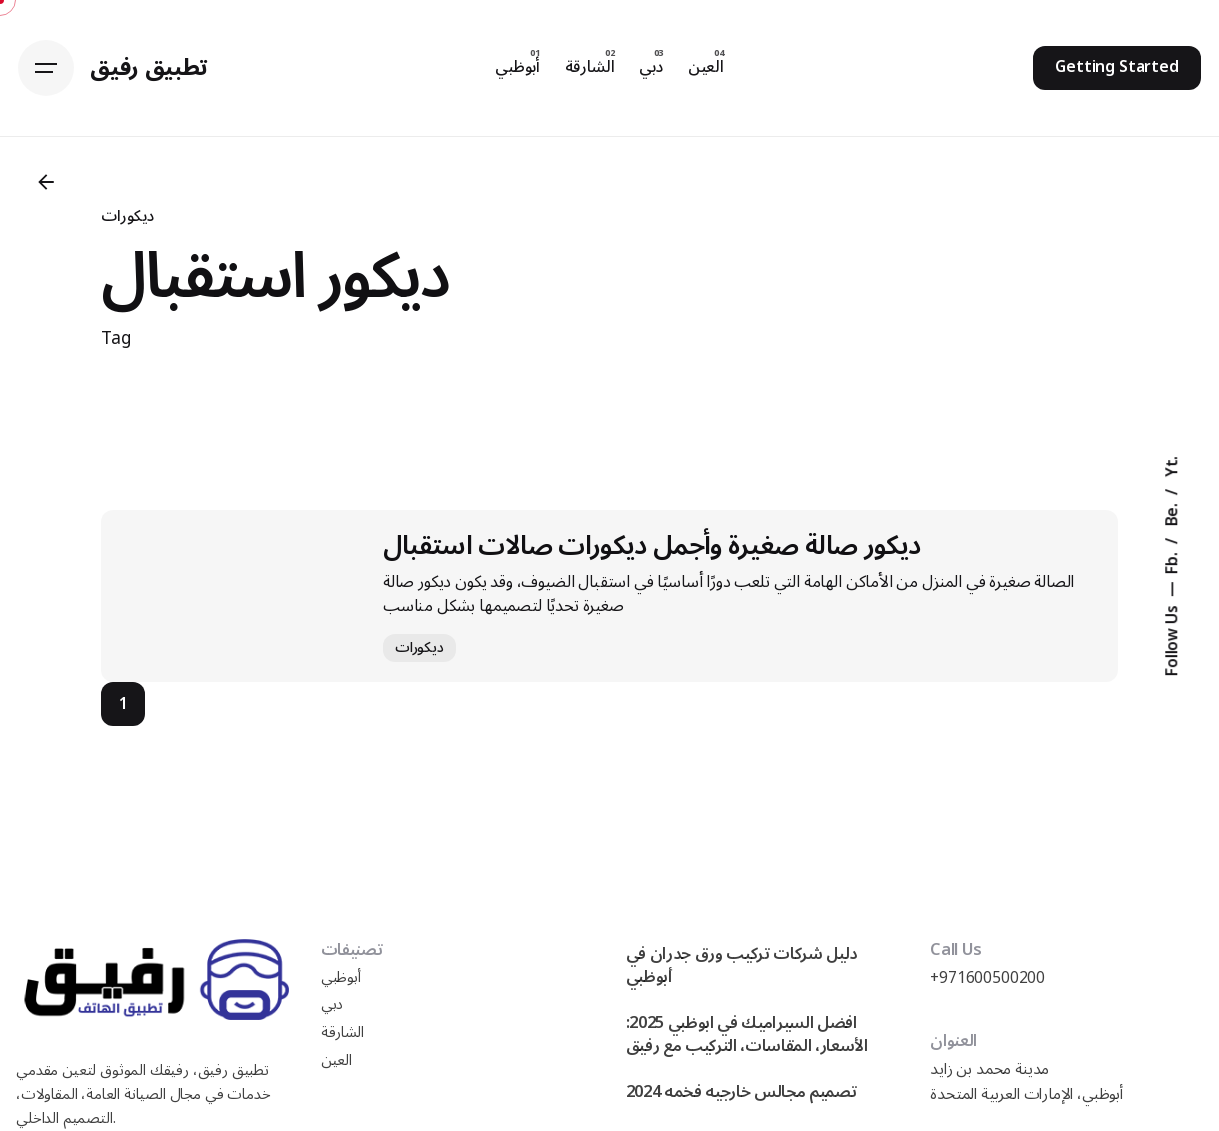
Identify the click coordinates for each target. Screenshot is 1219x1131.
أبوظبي (341, 977)
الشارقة (342, 1032)
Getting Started (1117, 67)
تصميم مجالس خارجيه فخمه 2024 (741, 1091)
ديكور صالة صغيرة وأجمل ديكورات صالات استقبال (652, 545)
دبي (332, 1004)
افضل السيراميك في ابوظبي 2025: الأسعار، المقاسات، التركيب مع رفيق (747, 1034)
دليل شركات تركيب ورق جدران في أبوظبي (742, 965)
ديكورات (127, 216)
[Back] (46, 182)
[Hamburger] (46, 68)
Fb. (1173, 560)
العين (336, 1060)
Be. (1173, 512)
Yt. (1173, 466)
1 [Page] (123, 704)
